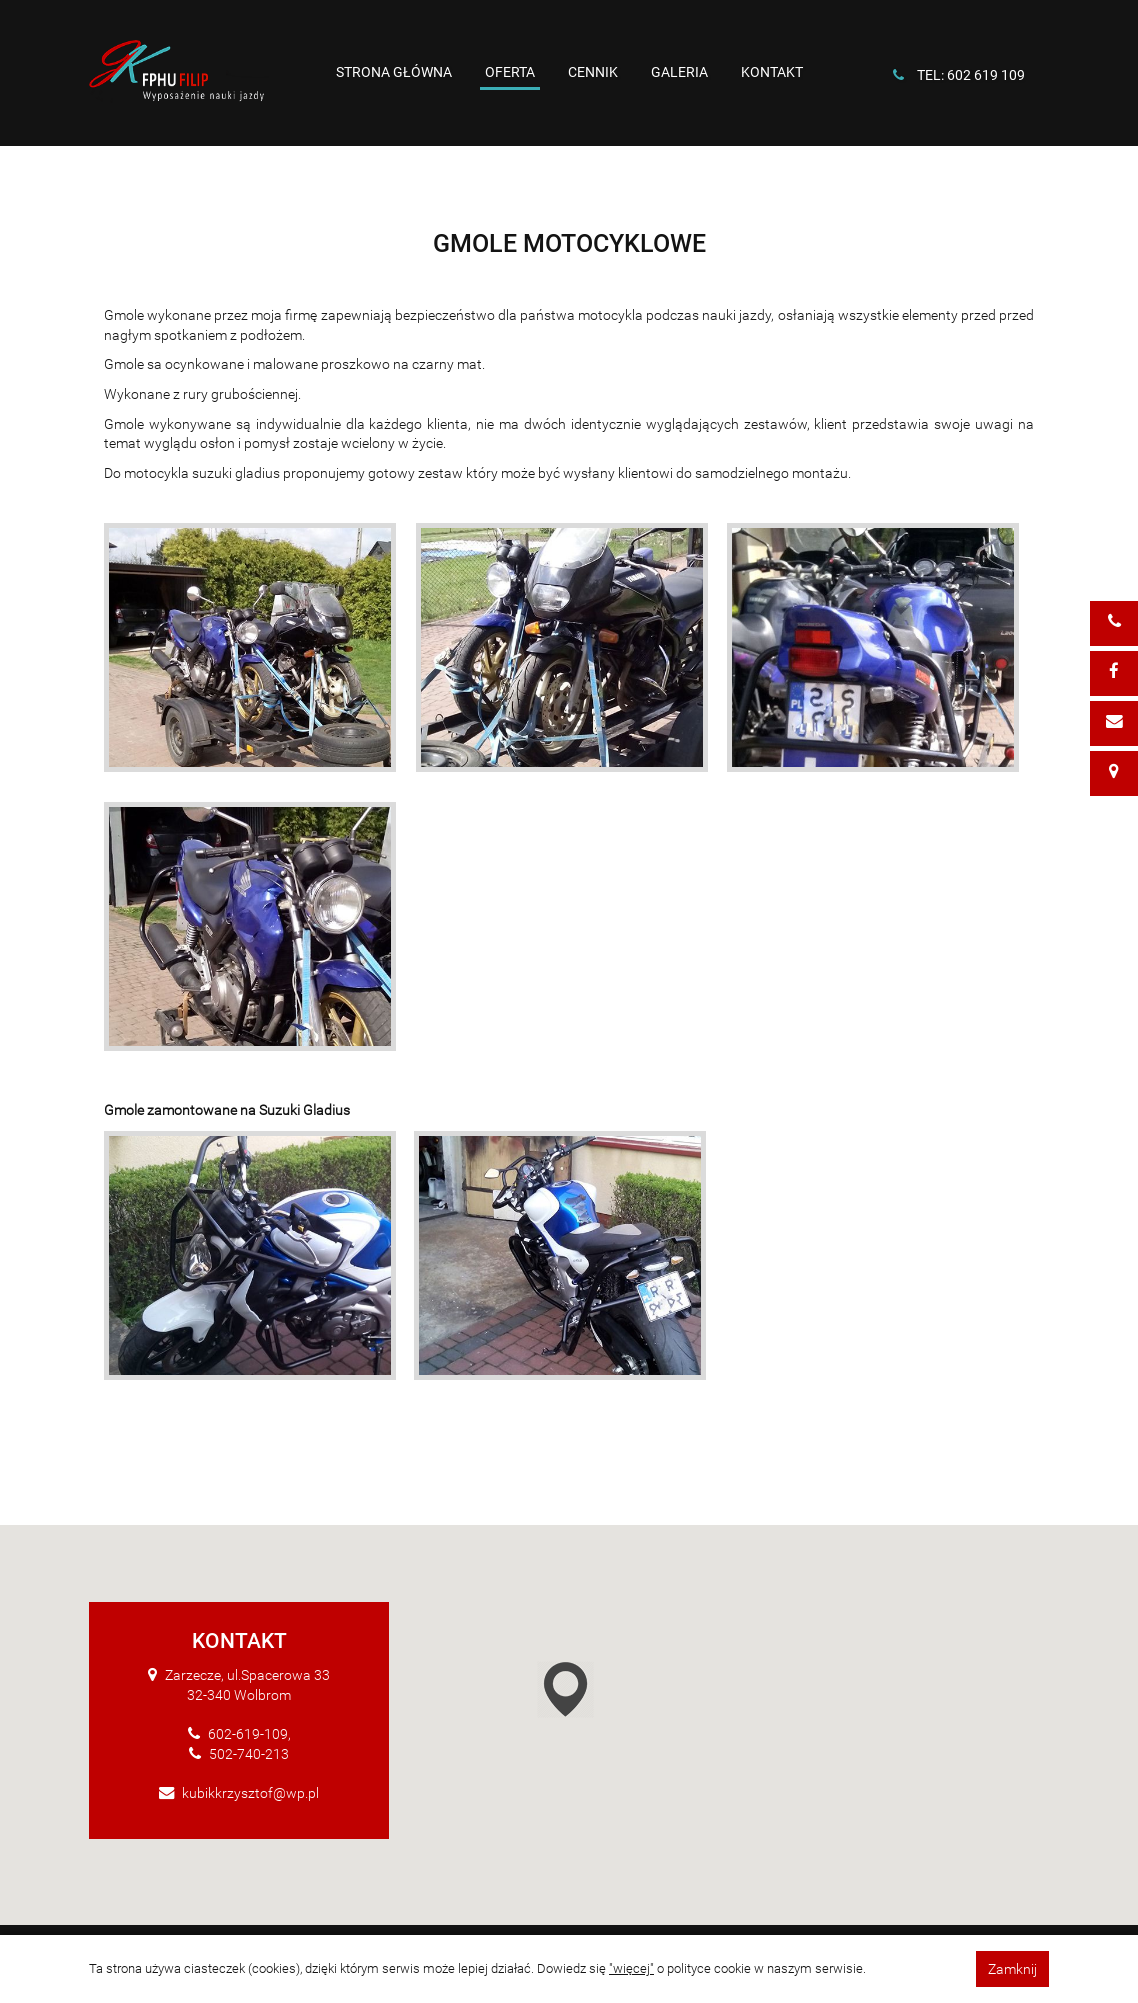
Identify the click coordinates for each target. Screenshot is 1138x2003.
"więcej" (631, 1968)
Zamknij (1012, 1969)
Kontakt (772, 72)
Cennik (593, 72)
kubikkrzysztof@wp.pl (250, 1793)
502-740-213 (249, 1754)
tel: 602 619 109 (971, 75)
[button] (598, 1693)
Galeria (679, 72)
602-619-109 (248, 1734)
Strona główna (394, 72)
